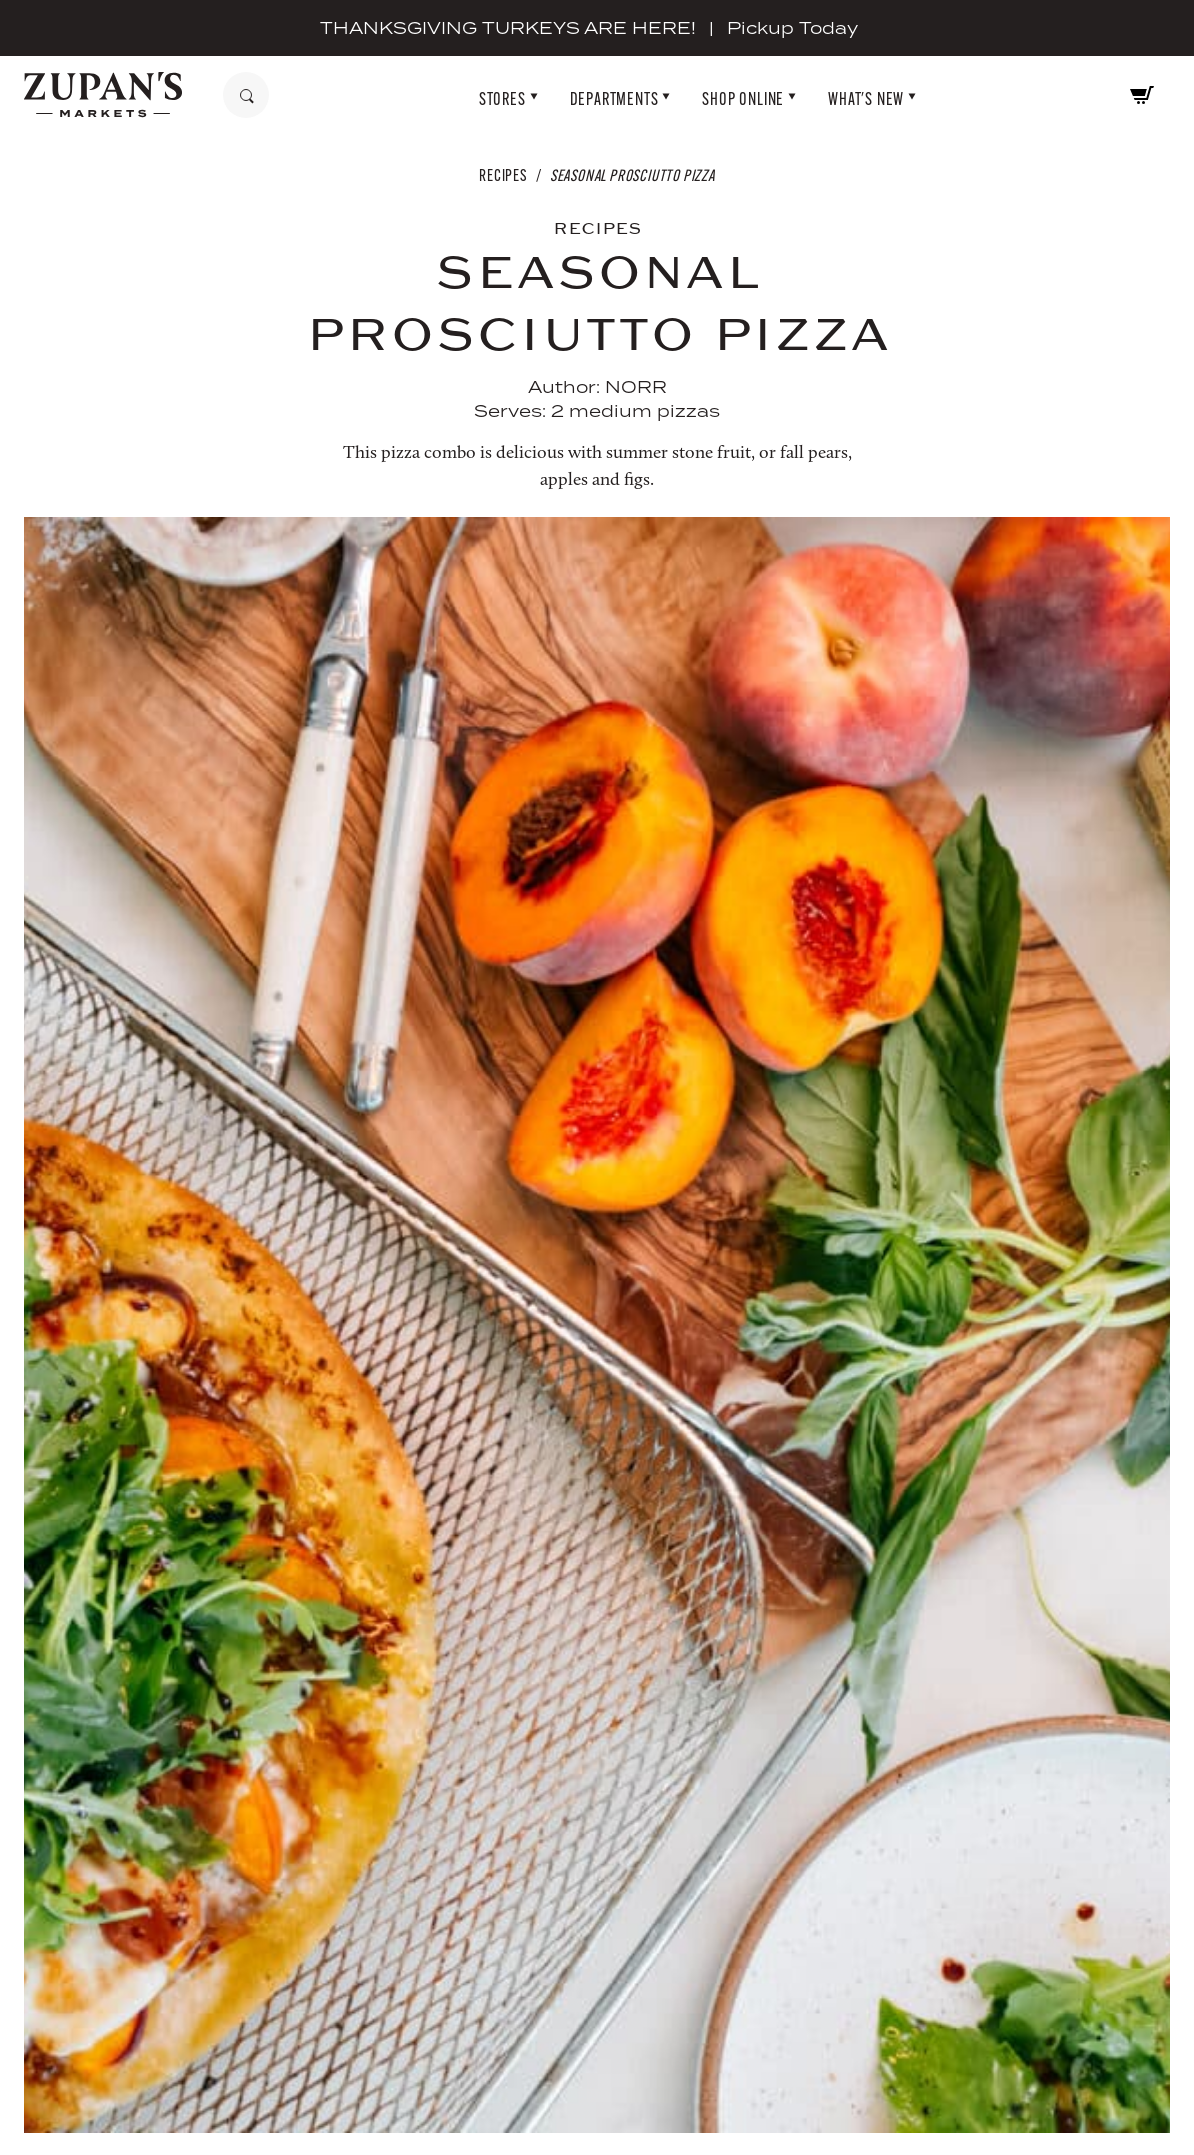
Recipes (503, 175)
